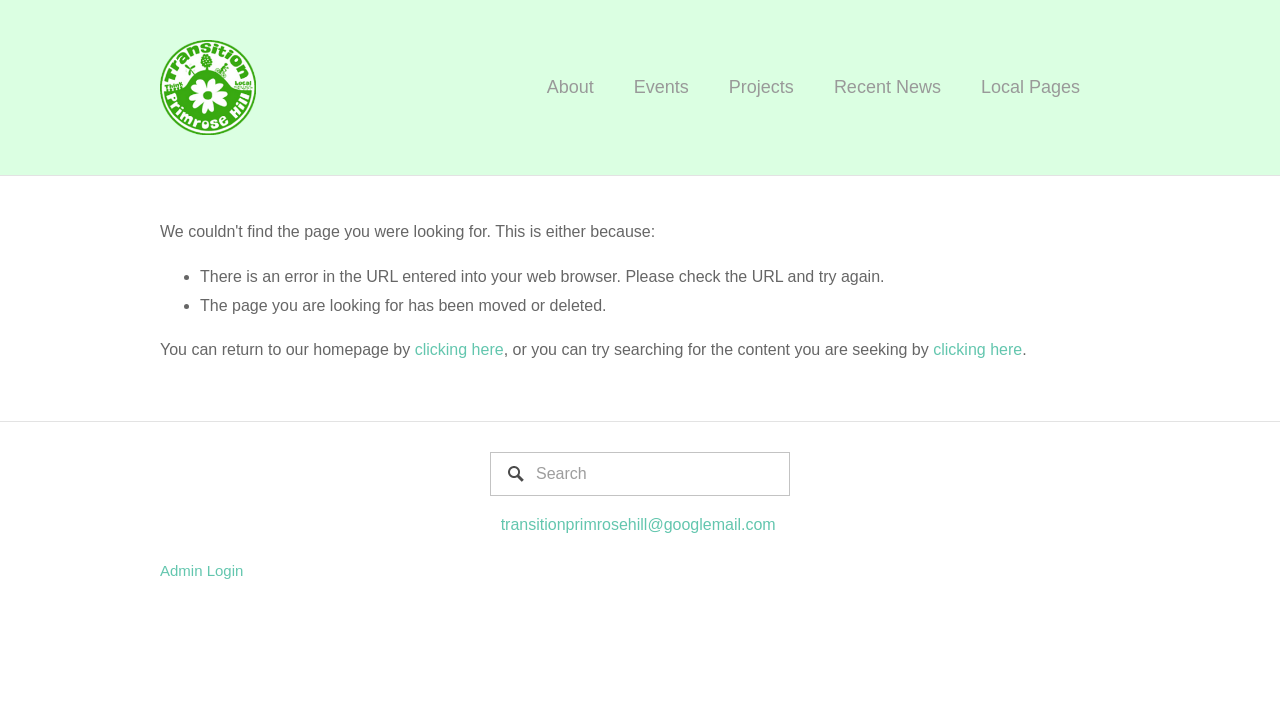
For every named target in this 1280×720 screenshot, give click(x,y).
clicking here (459, 349)
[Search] (640, 474)
